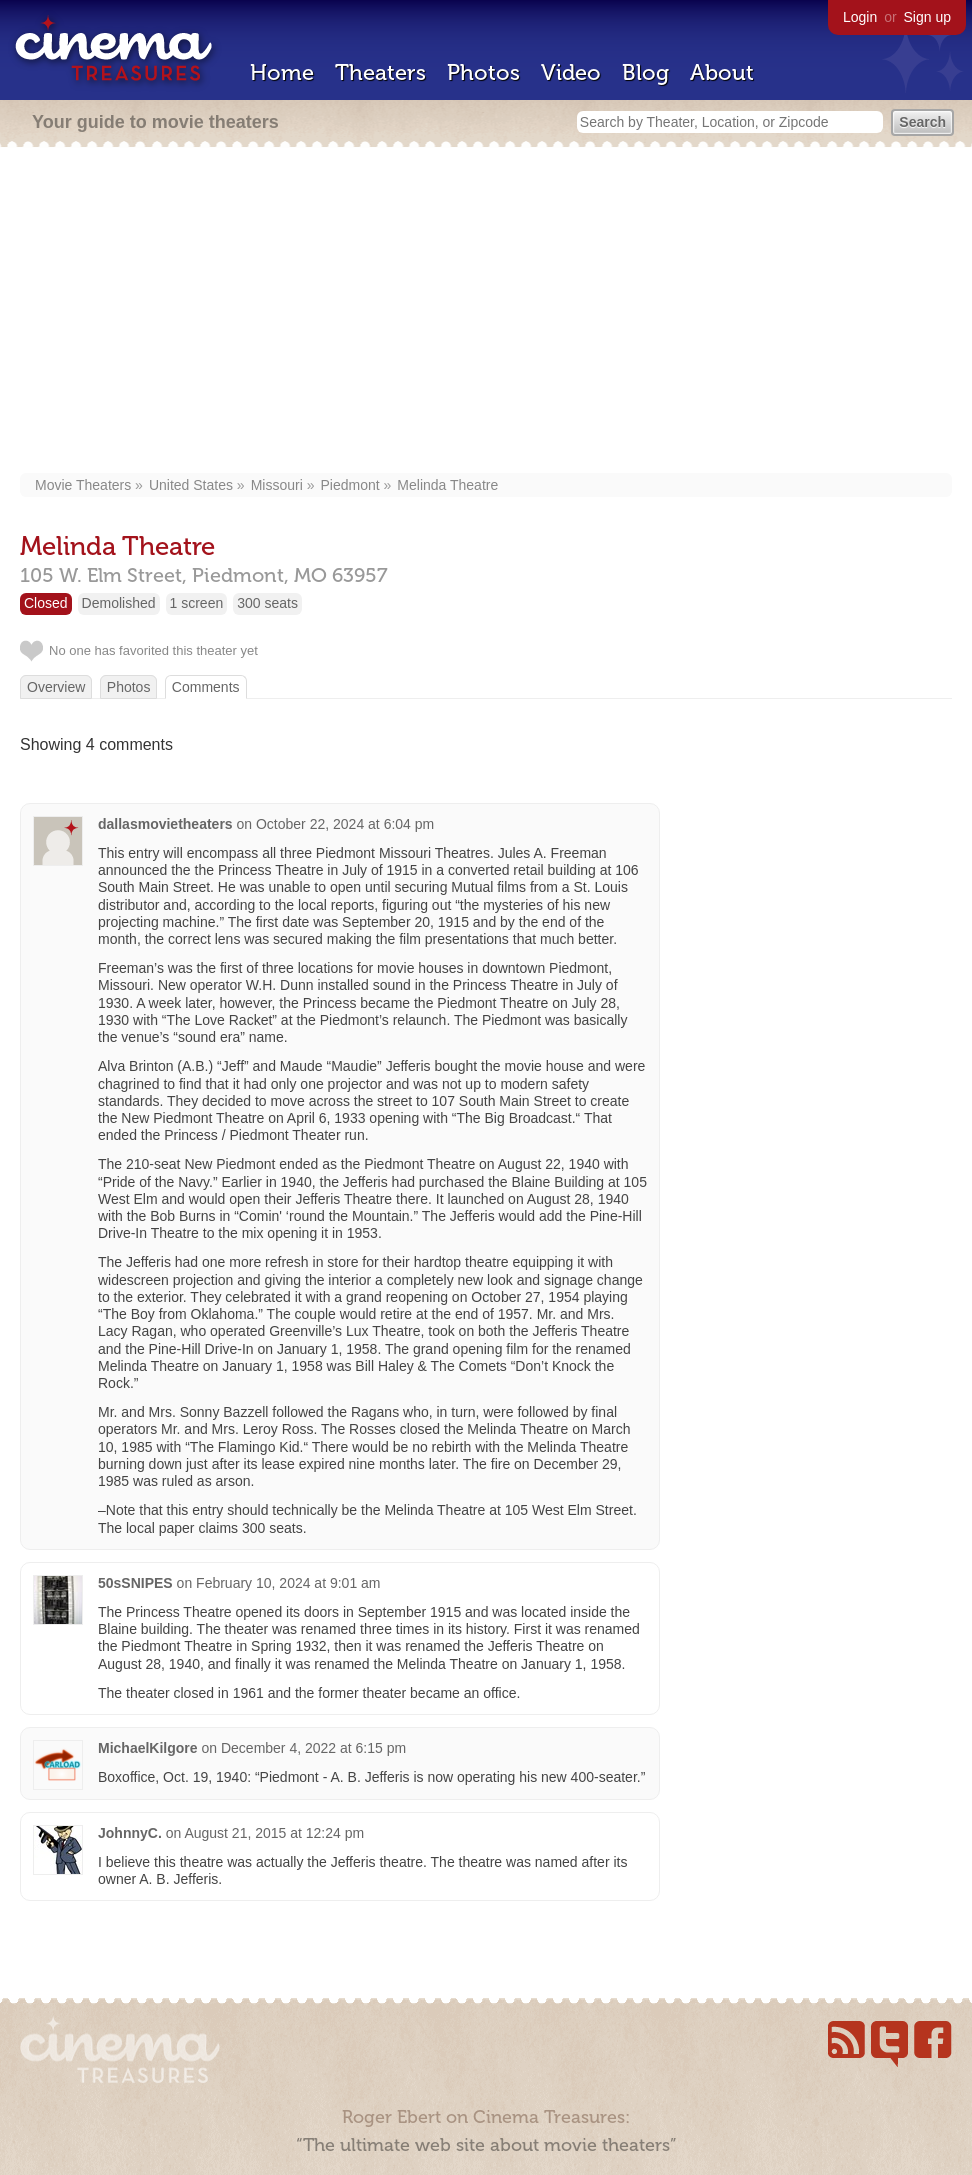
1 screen (197, 603)
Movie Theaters (83, 485)
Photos (483, 72)
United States (191, 485)
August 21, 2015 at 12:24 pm (274, 1833)
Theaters (380, 72)
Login (860, 17)
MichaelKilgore (148, 1748)
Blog (645, 72)
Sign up (927, 17)
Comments (206, 687)
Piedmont (349, 485)
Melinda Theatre (447, 485)
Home (282, 72)
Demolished (119, 603)
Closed (46, 603)
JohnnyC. (130, 1833)
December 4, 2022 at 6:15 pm (313, 1748)
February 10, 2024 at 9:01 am (288, 1583)
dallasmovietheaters (165, 824)
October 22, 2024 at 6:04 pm (345, 824)
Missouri (277, 485)
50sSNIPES (135, 1583)
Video (571, 72)
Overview (56, 687)
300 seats (267, 603)
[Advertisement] (486, 312)
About (722, 72)
